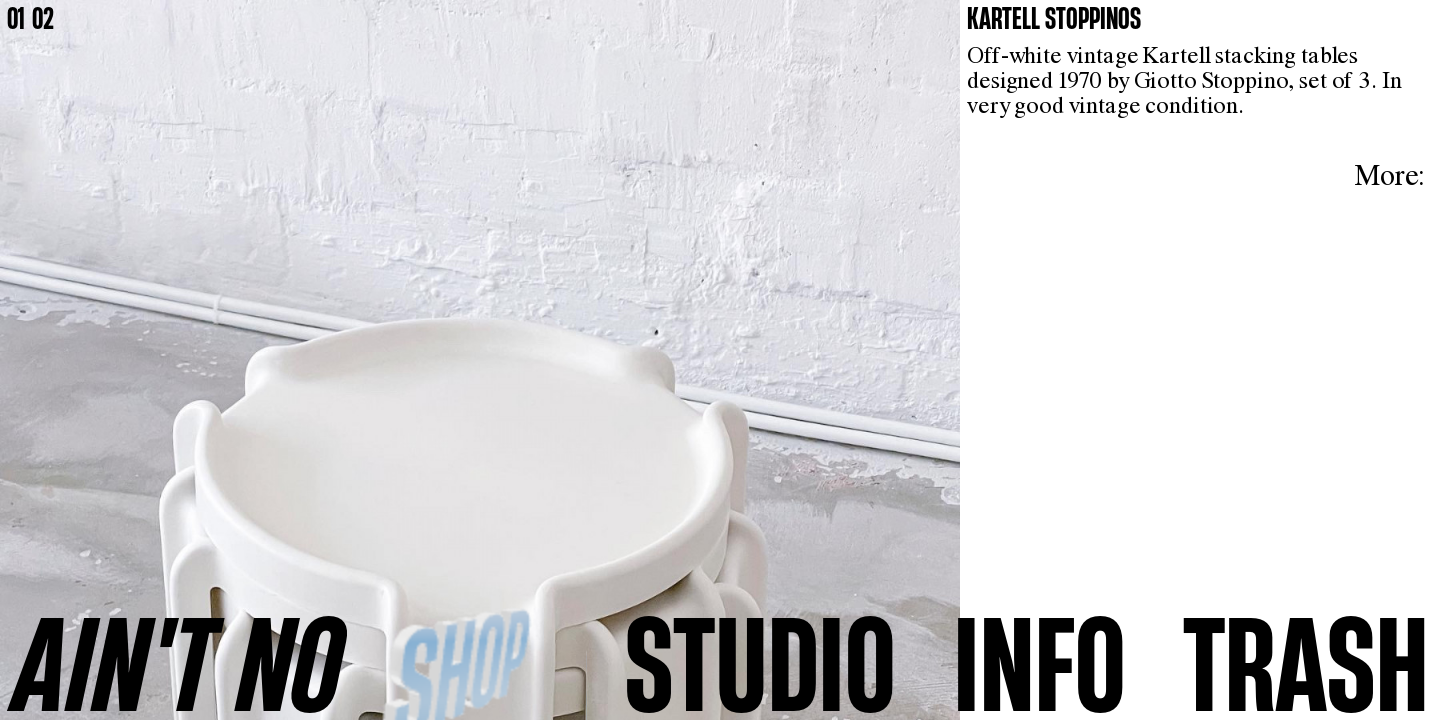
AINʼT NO (178, 662)
